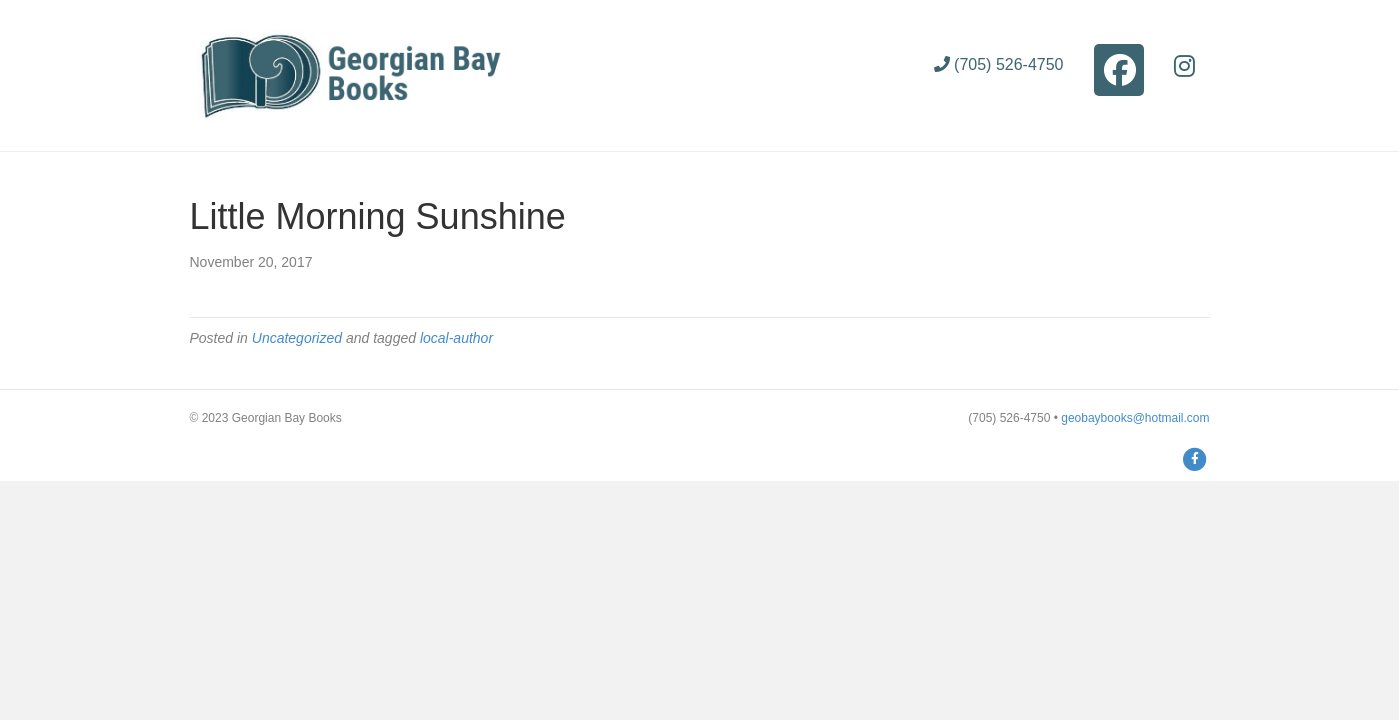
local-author (456, 338)
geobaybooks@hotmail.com (1135, 418)
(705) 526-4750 (999, 64)
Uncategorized (297, 338)
